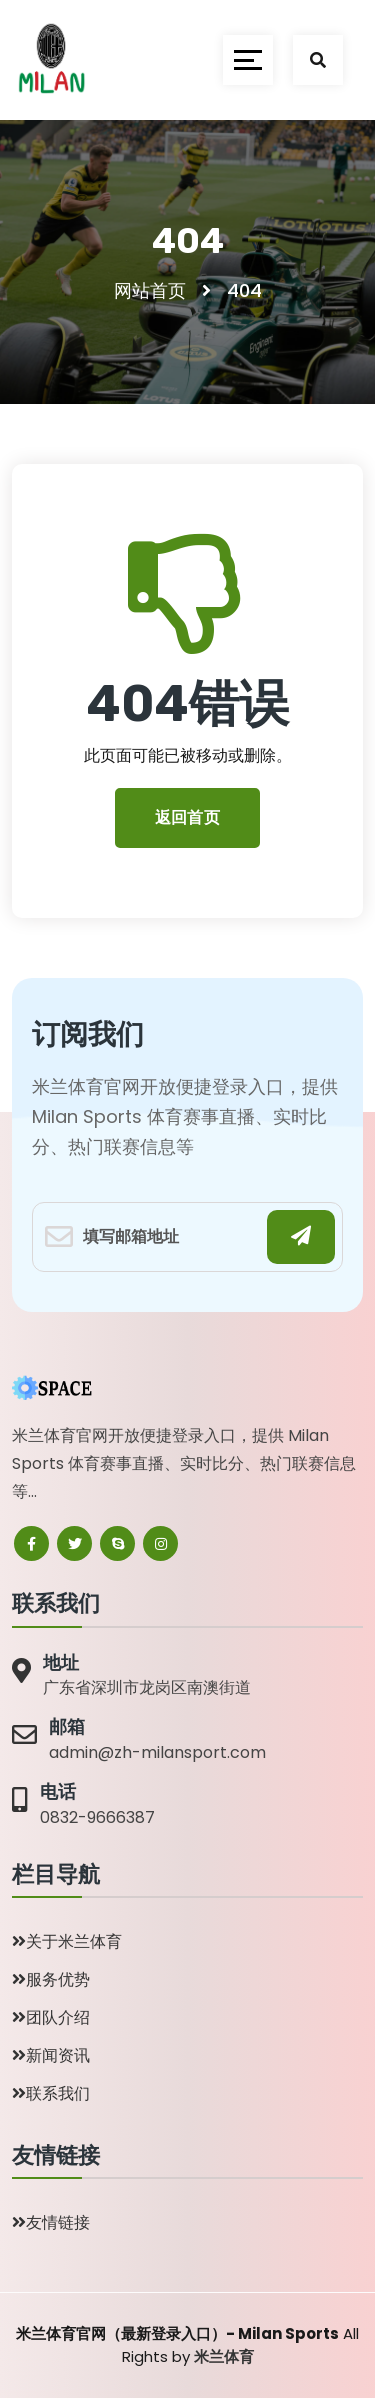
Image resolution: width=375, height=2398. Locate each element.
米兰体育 (224, 2356)
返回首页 (188, 817)
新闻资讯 (51, 2055)
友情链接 (51, 2222)
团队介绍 (51, 2017)
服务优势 (51, 1979)
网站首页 (150, 290)
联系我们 (51, 2093)
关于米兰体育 (67, 1941)
